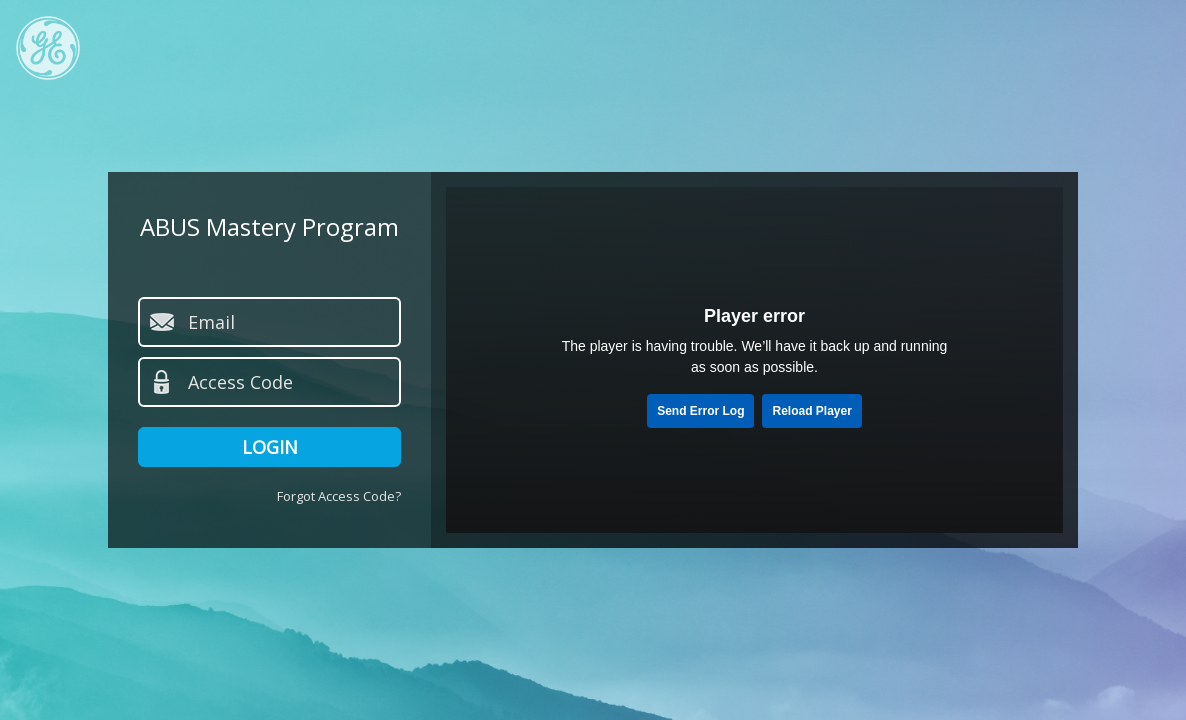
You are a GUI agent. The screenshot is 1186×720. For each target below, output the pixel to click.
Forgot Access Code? (339, 496)
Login (270, 447)
